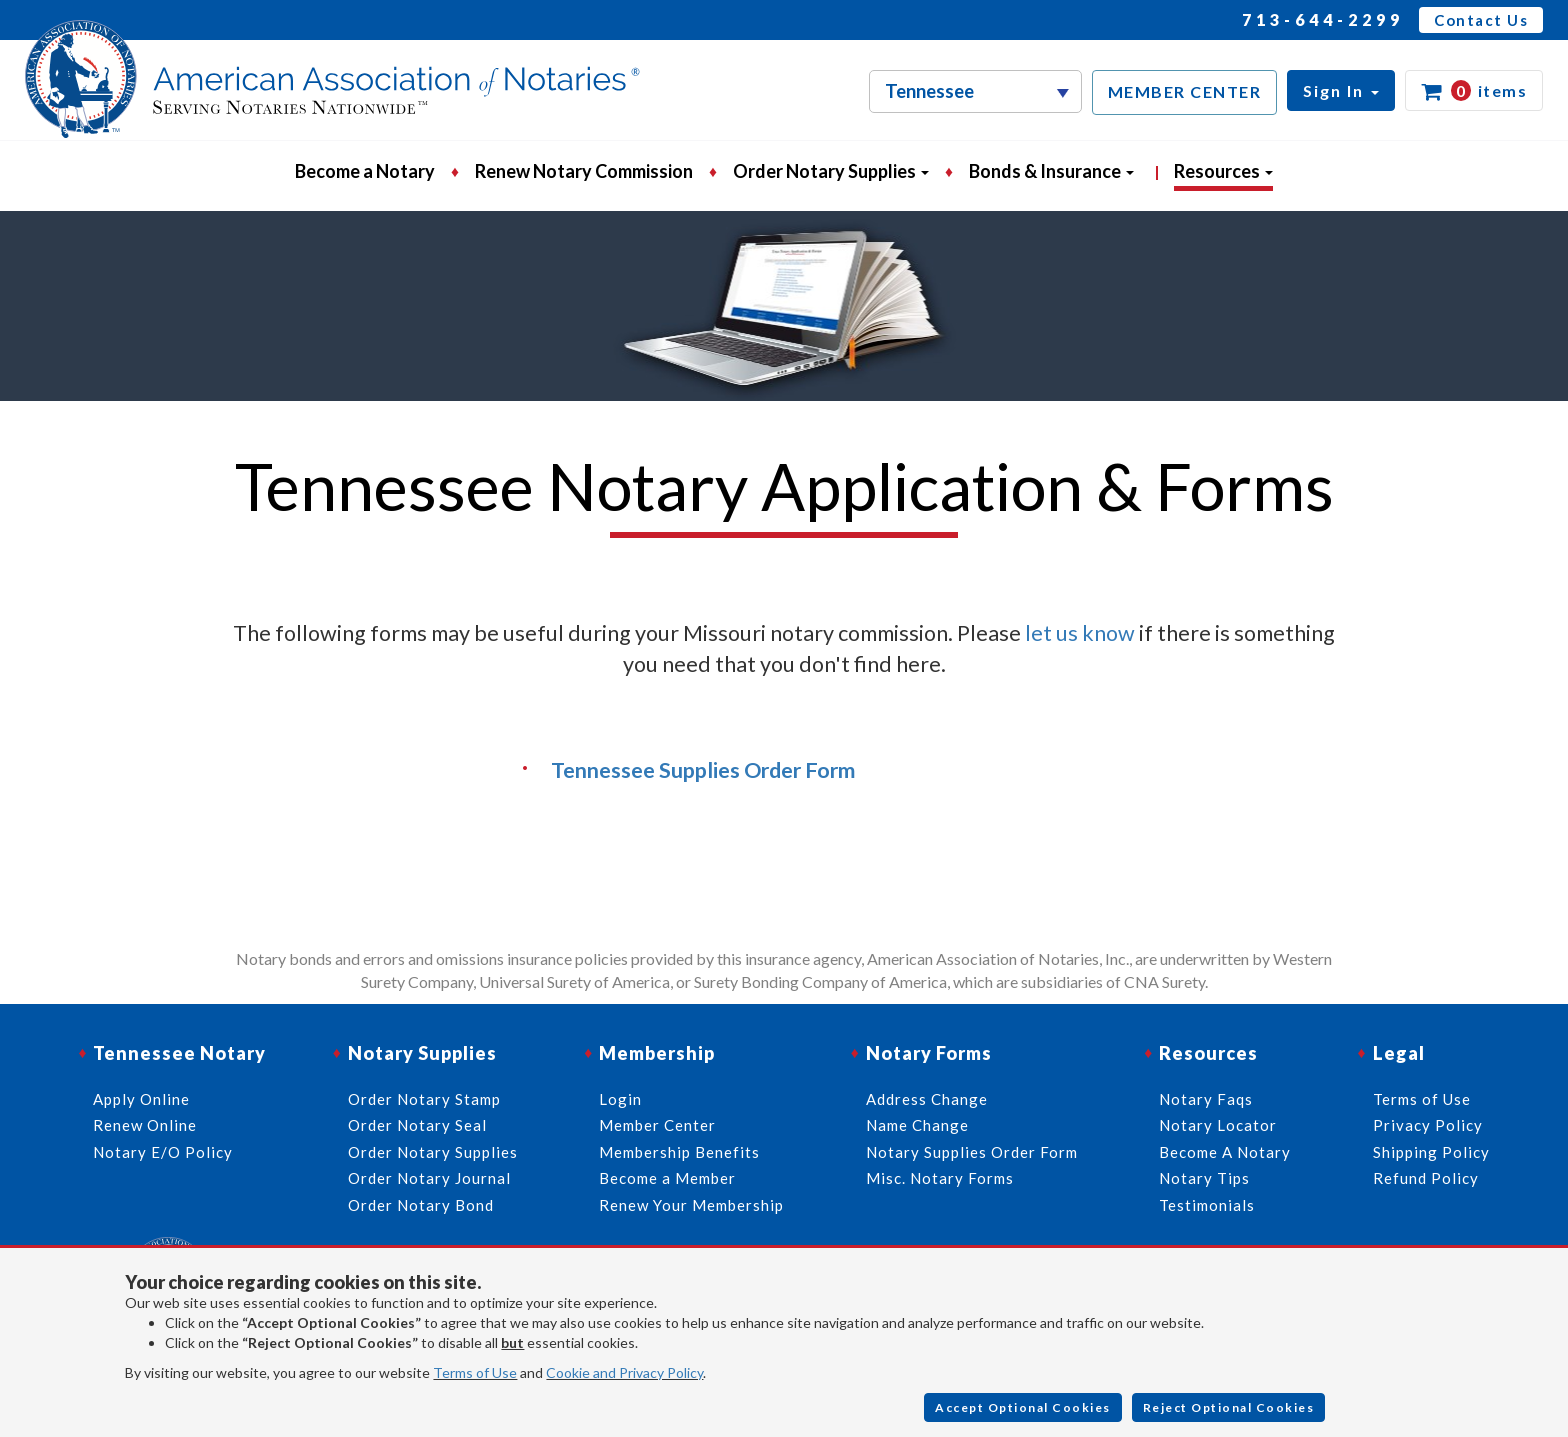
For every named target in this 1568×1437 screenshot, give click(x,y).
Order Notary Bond (421, 1205)
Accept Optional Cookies (1023, 1407)
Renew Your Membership (691, 1205)
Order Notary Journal (429, 1178)
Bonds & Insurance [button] (1051, 171)
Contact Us (1481, 20)
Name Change (917, 1125)
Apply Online (141, 1099)
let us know (1080, 633)
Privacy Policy (1428, 1125)
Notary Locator (1218, 1125)
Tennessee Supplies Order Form (703, 770)
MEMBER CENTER (1185, 91)
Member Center (657, 1125)
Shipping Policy (1431, 1152)
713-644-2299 (1323, 19)
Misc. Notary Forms (940, 1178)
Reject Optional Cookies (1229, 1407)
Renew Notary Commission (584, 171)
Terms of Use (475, 1372)
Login (620, 1099)
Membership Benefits (679, 1152)
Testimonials (1207, 1205)
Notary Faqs (1206, 1099)
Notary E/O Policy (163, 1152)
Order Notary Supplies (433, 1152)
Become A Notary (1225, 1152)
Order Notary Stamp (424, 1099)
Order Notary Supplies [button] (831, 171)
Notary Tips (1204, 1178)
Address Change (927, 1099)
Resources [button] (1223, 171)
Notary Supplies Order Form (972, 1152)
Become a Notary (365, 171)
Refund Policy (1426, 1178)
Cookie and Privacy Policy (624, 1372)
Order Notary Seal (417, 1125)
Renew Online (145, 1125)
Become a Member (667, 1178)
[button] (1341, 90)
